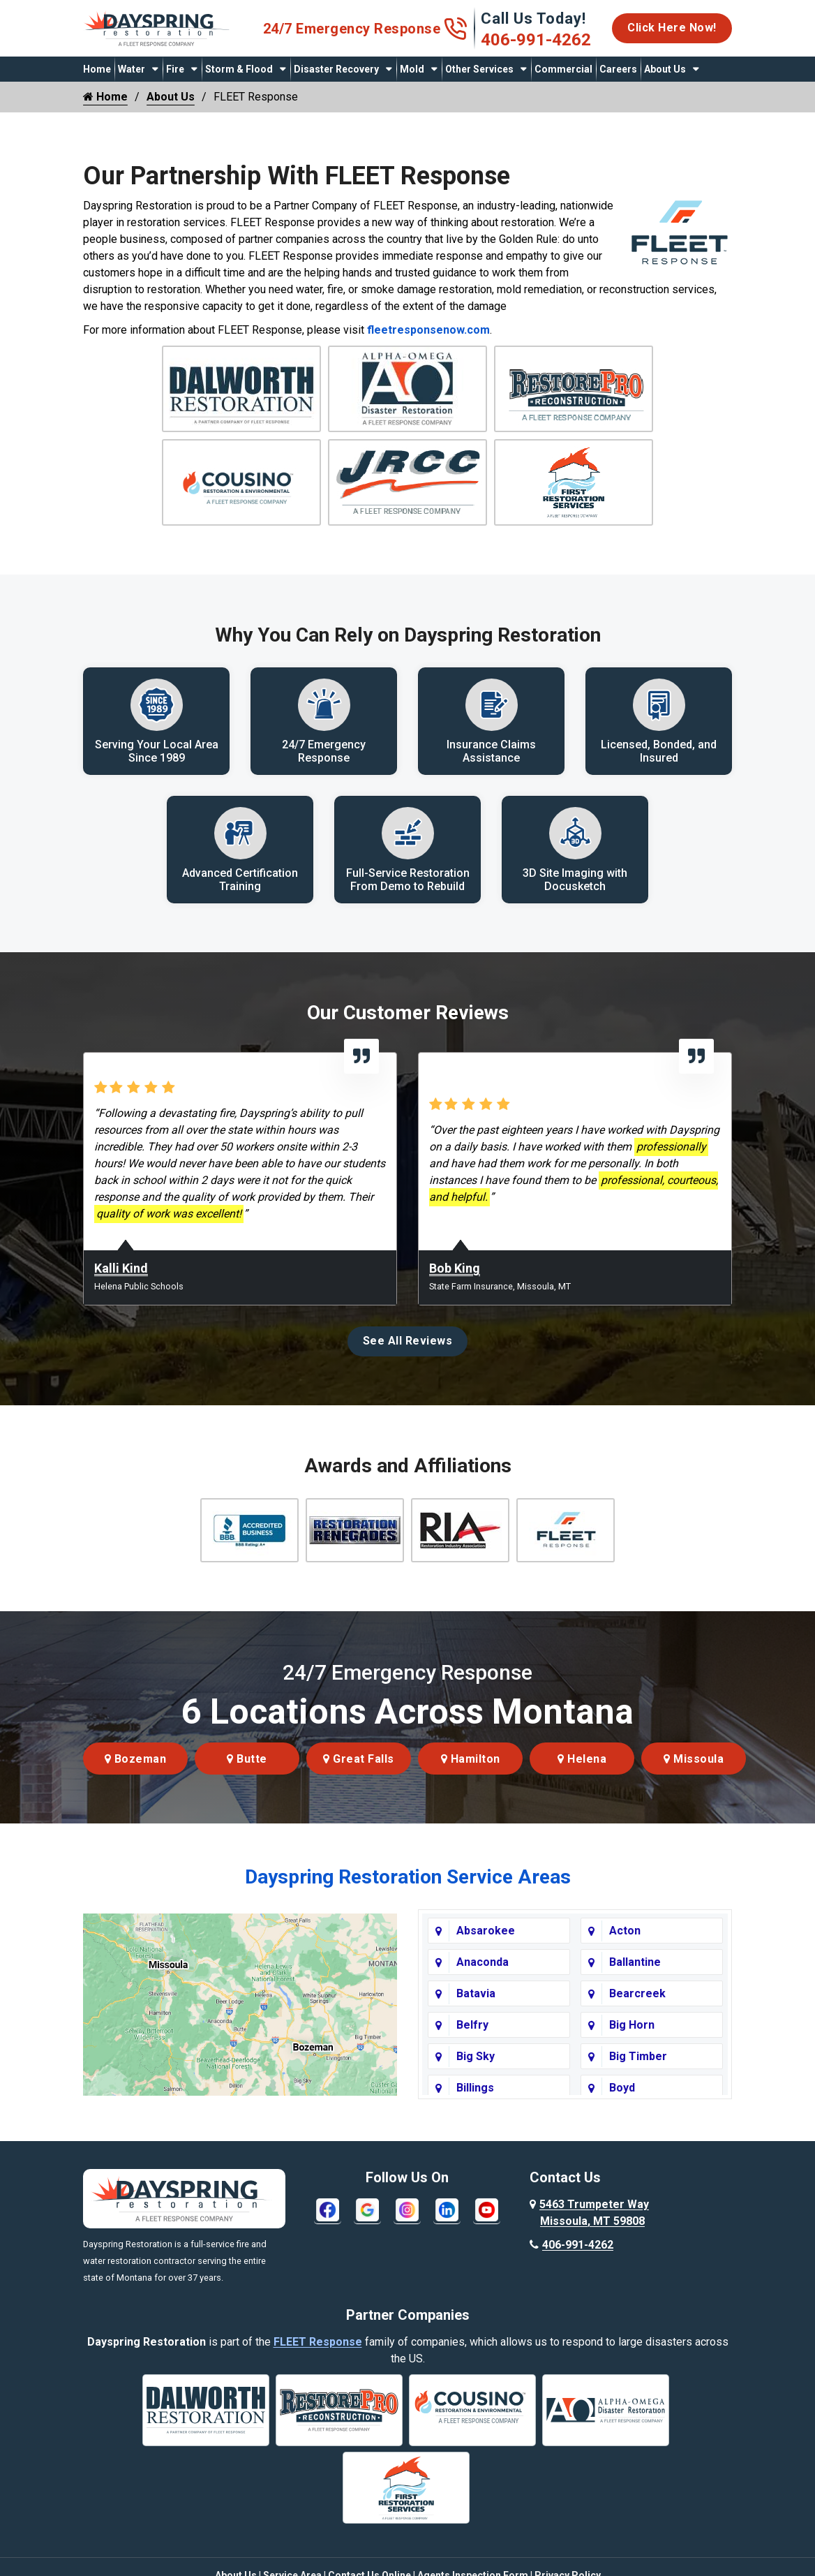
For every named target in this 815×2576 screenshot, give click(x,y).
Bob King (454, 1289)
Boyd (622, 2109)
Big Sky (475, 2078)
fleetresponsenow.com (428, 329)
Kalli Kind (121, 1289)
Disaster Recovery (336, 69)
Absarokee (485, 1952)
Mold (412, 69)
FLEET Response (318, 2363)
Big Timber (638, 2078)
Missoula (694, 1780)
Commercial (563, 69)
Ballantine (635, 1983)
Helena (582, 1780)
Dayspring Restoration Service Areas (408, 1898)
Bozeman (136, 1780)
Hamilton (470, 1780)
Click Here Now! (672, 27)
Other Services (479, 69)
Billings (475, 2109)
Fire (175, 69)
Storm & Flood (239, 69)
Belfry (472, 2046)
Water (131, 69)
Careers (618, 69)
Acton (625, 1952)
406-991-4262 (536, 40)
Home (97, 69)
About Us (665, 69)
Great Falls (358, 1780)
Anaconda (482, 1983)
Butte (247, 1780)
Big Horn (632, 2046)
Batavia (475, 2015)
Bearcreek (637, 2015)
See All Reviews (408, 1362)
